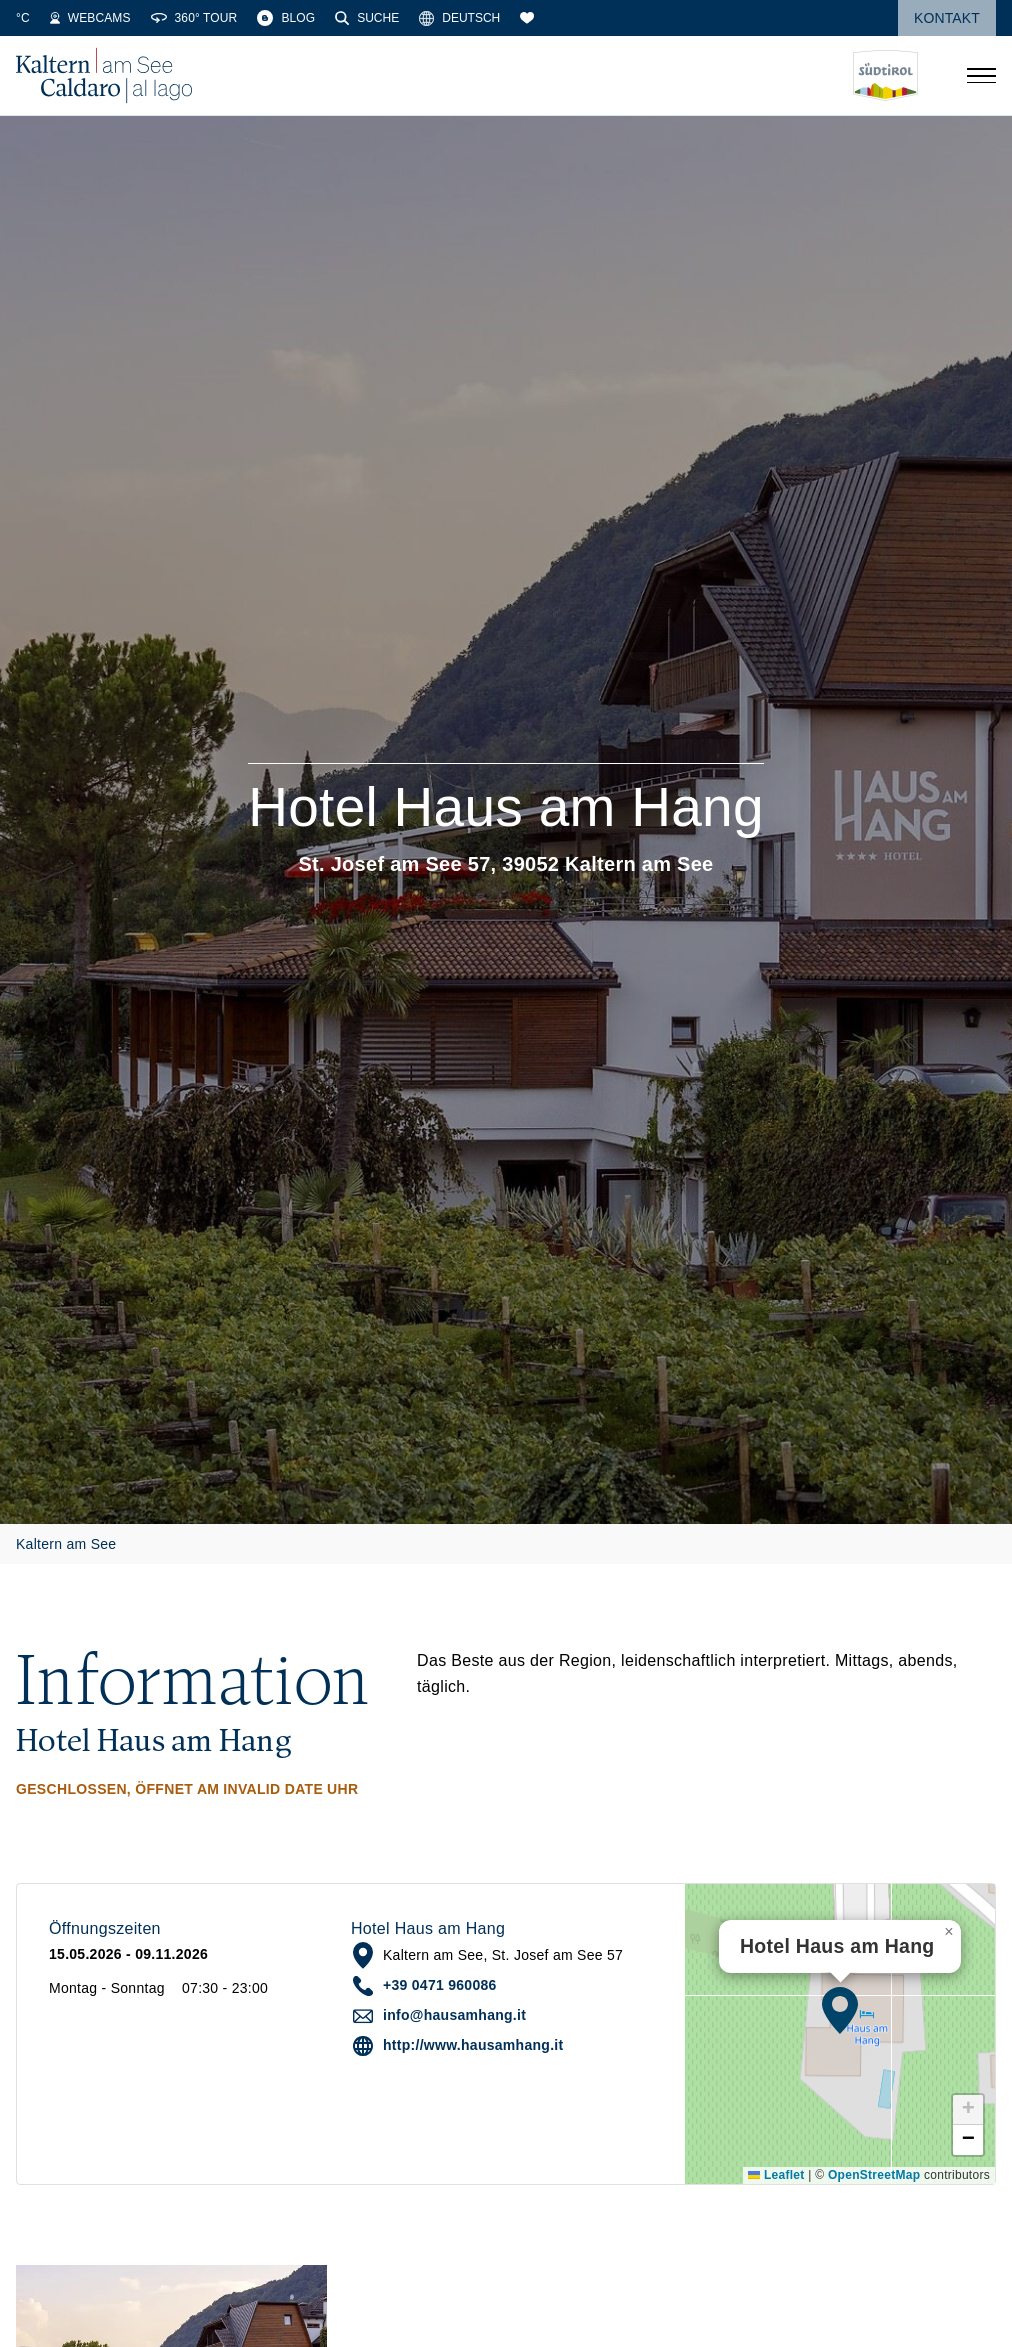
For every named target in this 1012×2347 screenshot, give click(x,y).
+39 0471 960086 (440, 1985)
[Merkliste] (649, 18)
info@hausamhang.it (454, 2015)
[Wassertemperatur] (123, 18)
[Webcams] (212, 18)
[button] (840, 2010)
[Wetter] (45, 18)
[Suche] (489, 18)
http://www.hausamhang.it (473, 2045)
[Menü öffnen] (981, 76)
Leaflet (776, 2175)
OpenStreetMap (874, 2175)
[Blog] (408, 18)
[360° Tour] (315, 18)
